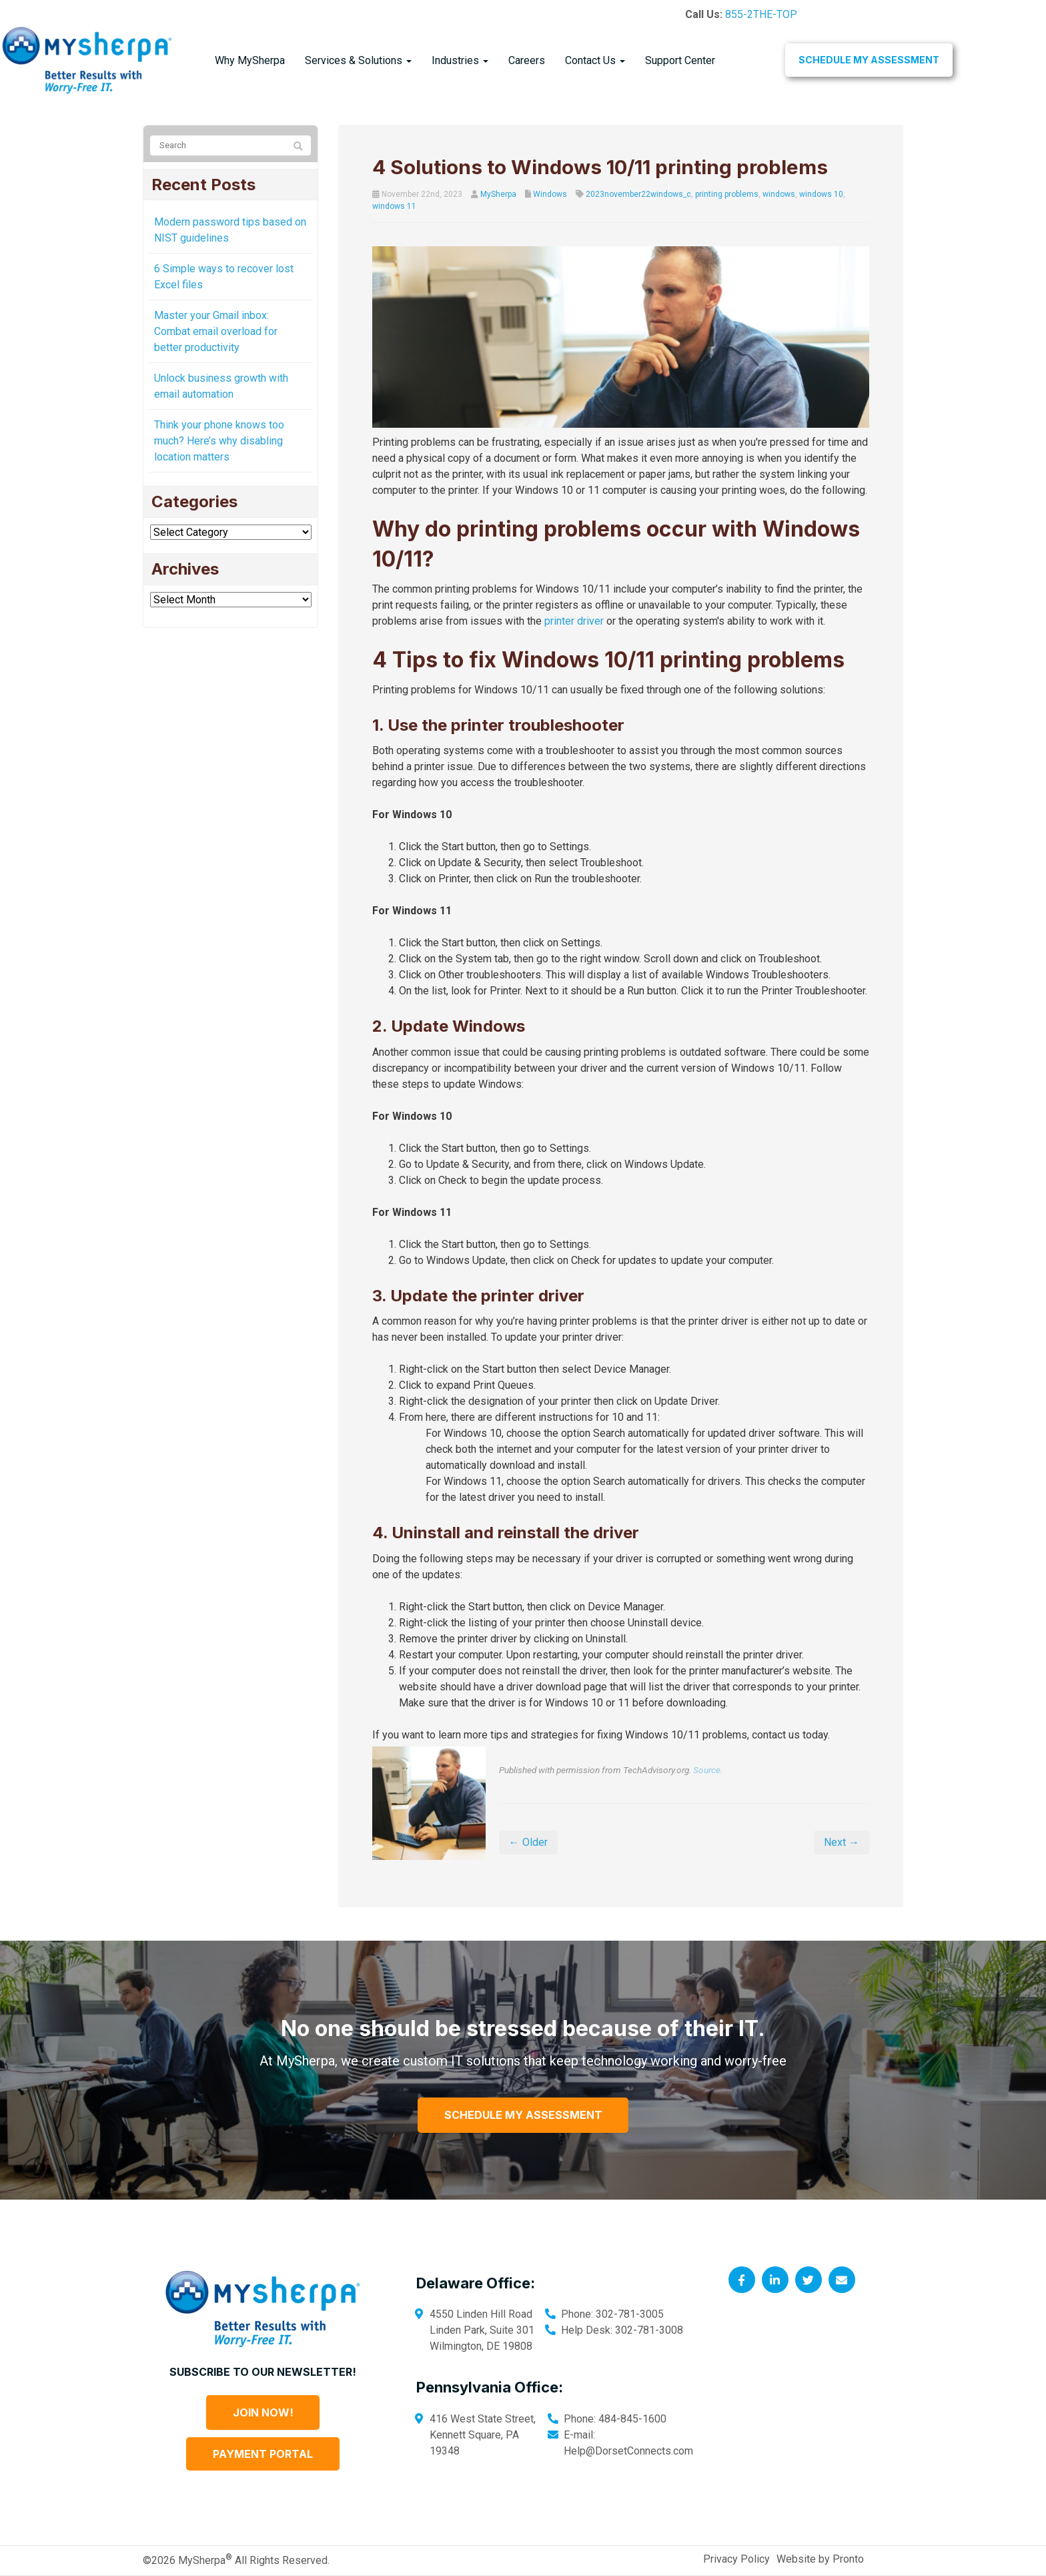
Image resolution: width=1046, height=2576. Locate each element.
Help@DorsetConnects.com (628, 2451)
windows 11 (394, 206)
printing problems (726, 194)
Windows (550, 194)
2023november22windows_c (638, 194)
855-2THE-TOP (761, 14)
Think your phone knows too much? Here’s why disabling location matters (219, 440)
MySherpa (498, 194)
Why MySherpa (250, 60)
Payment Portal (263, 2454)
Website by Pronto (820, 2559)
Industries (460, 60)
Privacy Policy (736, 2559)
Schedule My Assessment (869, 59)
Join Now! (263, 2412)
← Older (528, 1842)
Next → (841, 1842)
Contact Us (595, 60)
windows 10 (821, 194)
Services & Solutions (358, 60)
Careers (526, 60)
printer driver (574, 621)
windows (778, 194)
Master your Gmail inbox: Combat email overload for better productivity (216, 331)
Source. (707, 1769)
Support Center (680, 60)
